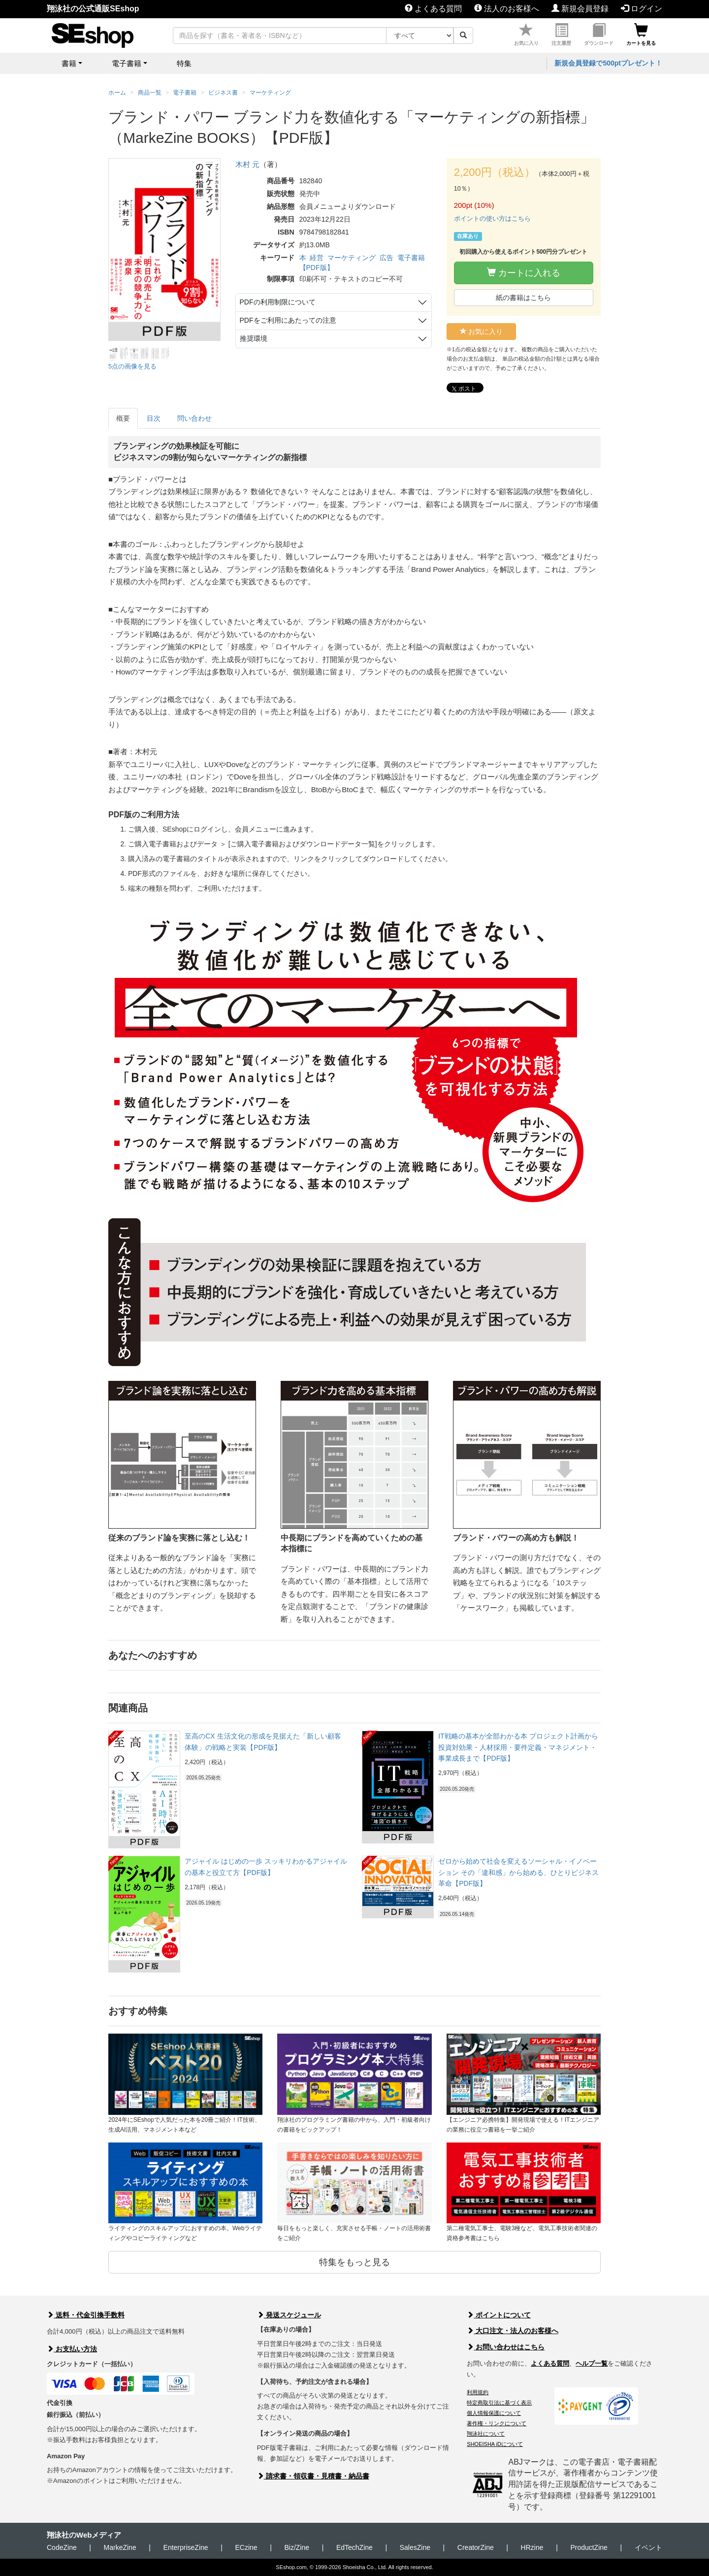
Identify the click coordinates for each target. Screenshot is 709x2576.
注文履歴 (561, 35)
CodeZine (62, 2547)
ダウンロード (598, 35)
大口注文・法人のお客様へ (512, 2331)
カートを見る (641, 35)
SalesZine (415, 2547)
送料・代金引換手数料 (86, 2315)
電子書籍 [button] (126, 63)
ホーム (117, 92)
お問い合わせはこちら (506, 2347)
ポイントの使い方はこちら (492, 218)
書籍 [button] (69, 63)
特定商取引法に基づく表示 (499, 2403)
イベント (648, 2547)
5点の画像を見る (132, 366)
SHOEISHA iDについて (495, 2444)
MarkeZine (120, 2547)
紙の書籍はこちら (523, 297)
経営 (316, 258)
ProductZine (588, 2547)
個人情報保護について (494, 2413)
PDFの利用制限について (278, 302)
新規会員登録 (580, 8)
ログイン (641, 8)
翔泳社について (486, 2434)
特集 (184, 63)
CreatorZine (475, 2547)
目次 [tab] (154, 418)
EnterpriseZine (185, 2547)
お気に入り (526, 35)
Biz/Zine (296, 2547)
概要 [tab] (123, 418)
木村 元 (247, 164)
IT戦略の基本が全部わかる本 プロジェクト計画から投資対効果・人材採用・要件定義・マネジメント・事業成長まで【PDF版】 (518, 1747)
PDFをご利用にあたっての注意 (288, 320)
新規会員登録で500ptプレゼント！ (608, 63)
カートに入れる (523, 273)
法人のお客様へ (506, 8)
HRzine (532, 2547)
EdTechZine (354, 2547)
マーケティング (351, 258)
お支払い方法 (72, 2349)
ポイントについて (499, 2315)
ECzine (246, 2547)
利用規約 (477, 2392)
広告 (386, 258)
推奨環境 (253, 338)
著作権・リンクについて (496, 2423)
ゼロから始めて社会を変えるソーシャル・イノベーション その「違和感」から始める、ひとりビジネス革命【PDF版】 (518, 1872)
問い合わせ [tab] (194, 418)
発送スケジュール (289, 2315)
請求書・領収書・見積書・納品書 (313, 2476)
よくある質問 (433, 8)
